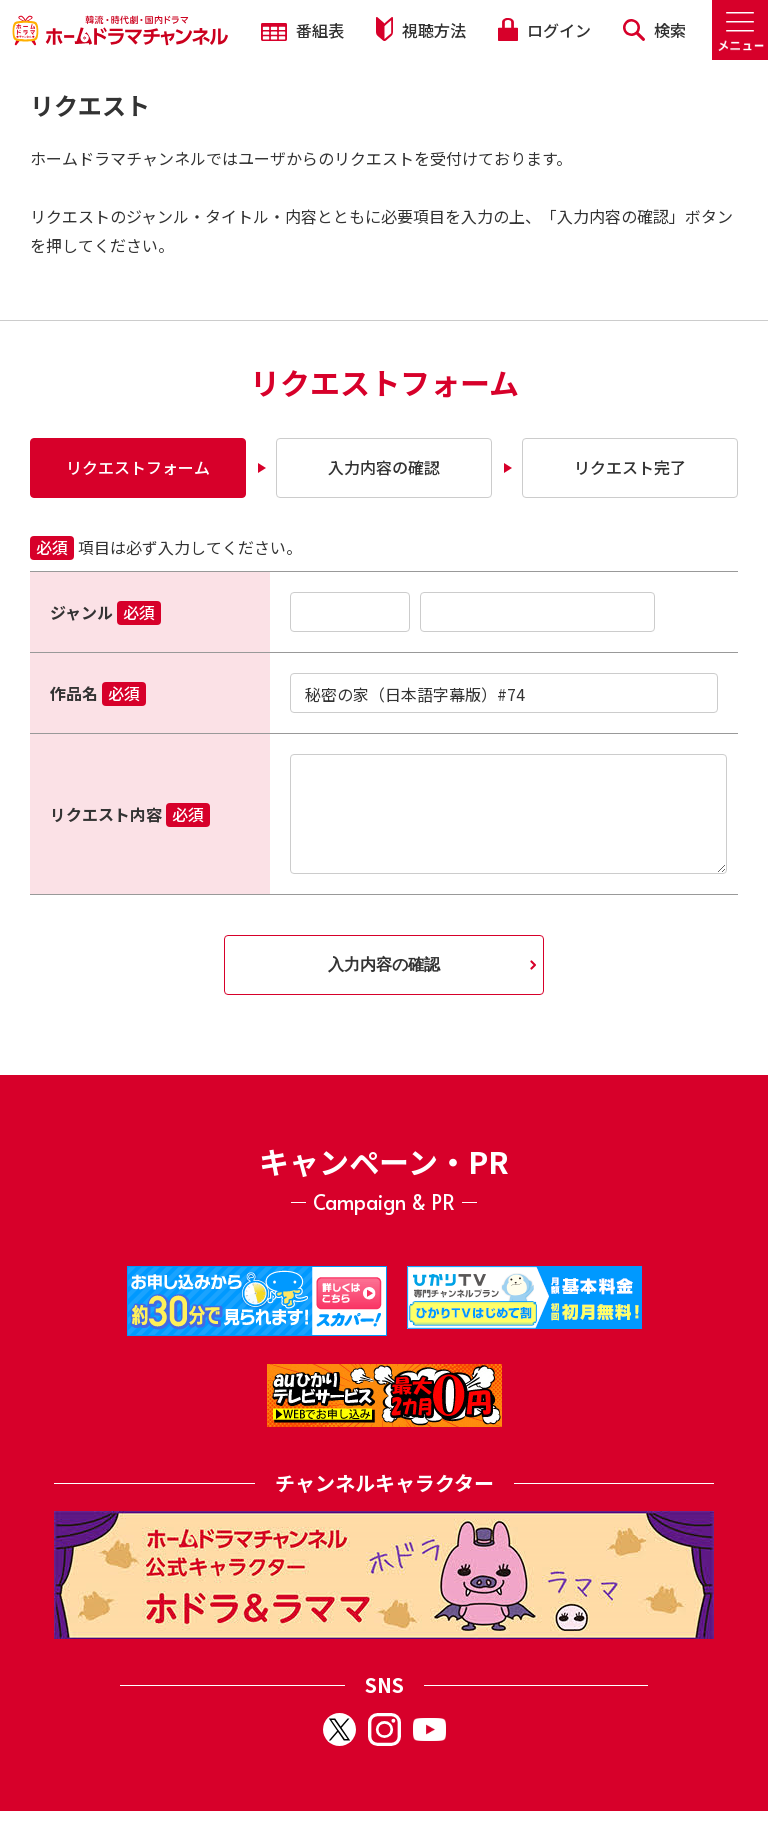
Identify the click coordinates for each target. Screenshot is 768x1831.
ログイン (544, 30)
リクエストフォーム (138, 467)
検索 (654, 30)
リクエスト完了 (630, 467)
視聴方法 (421, 29)
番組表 (302, 30)
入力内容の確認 (384, 467)
